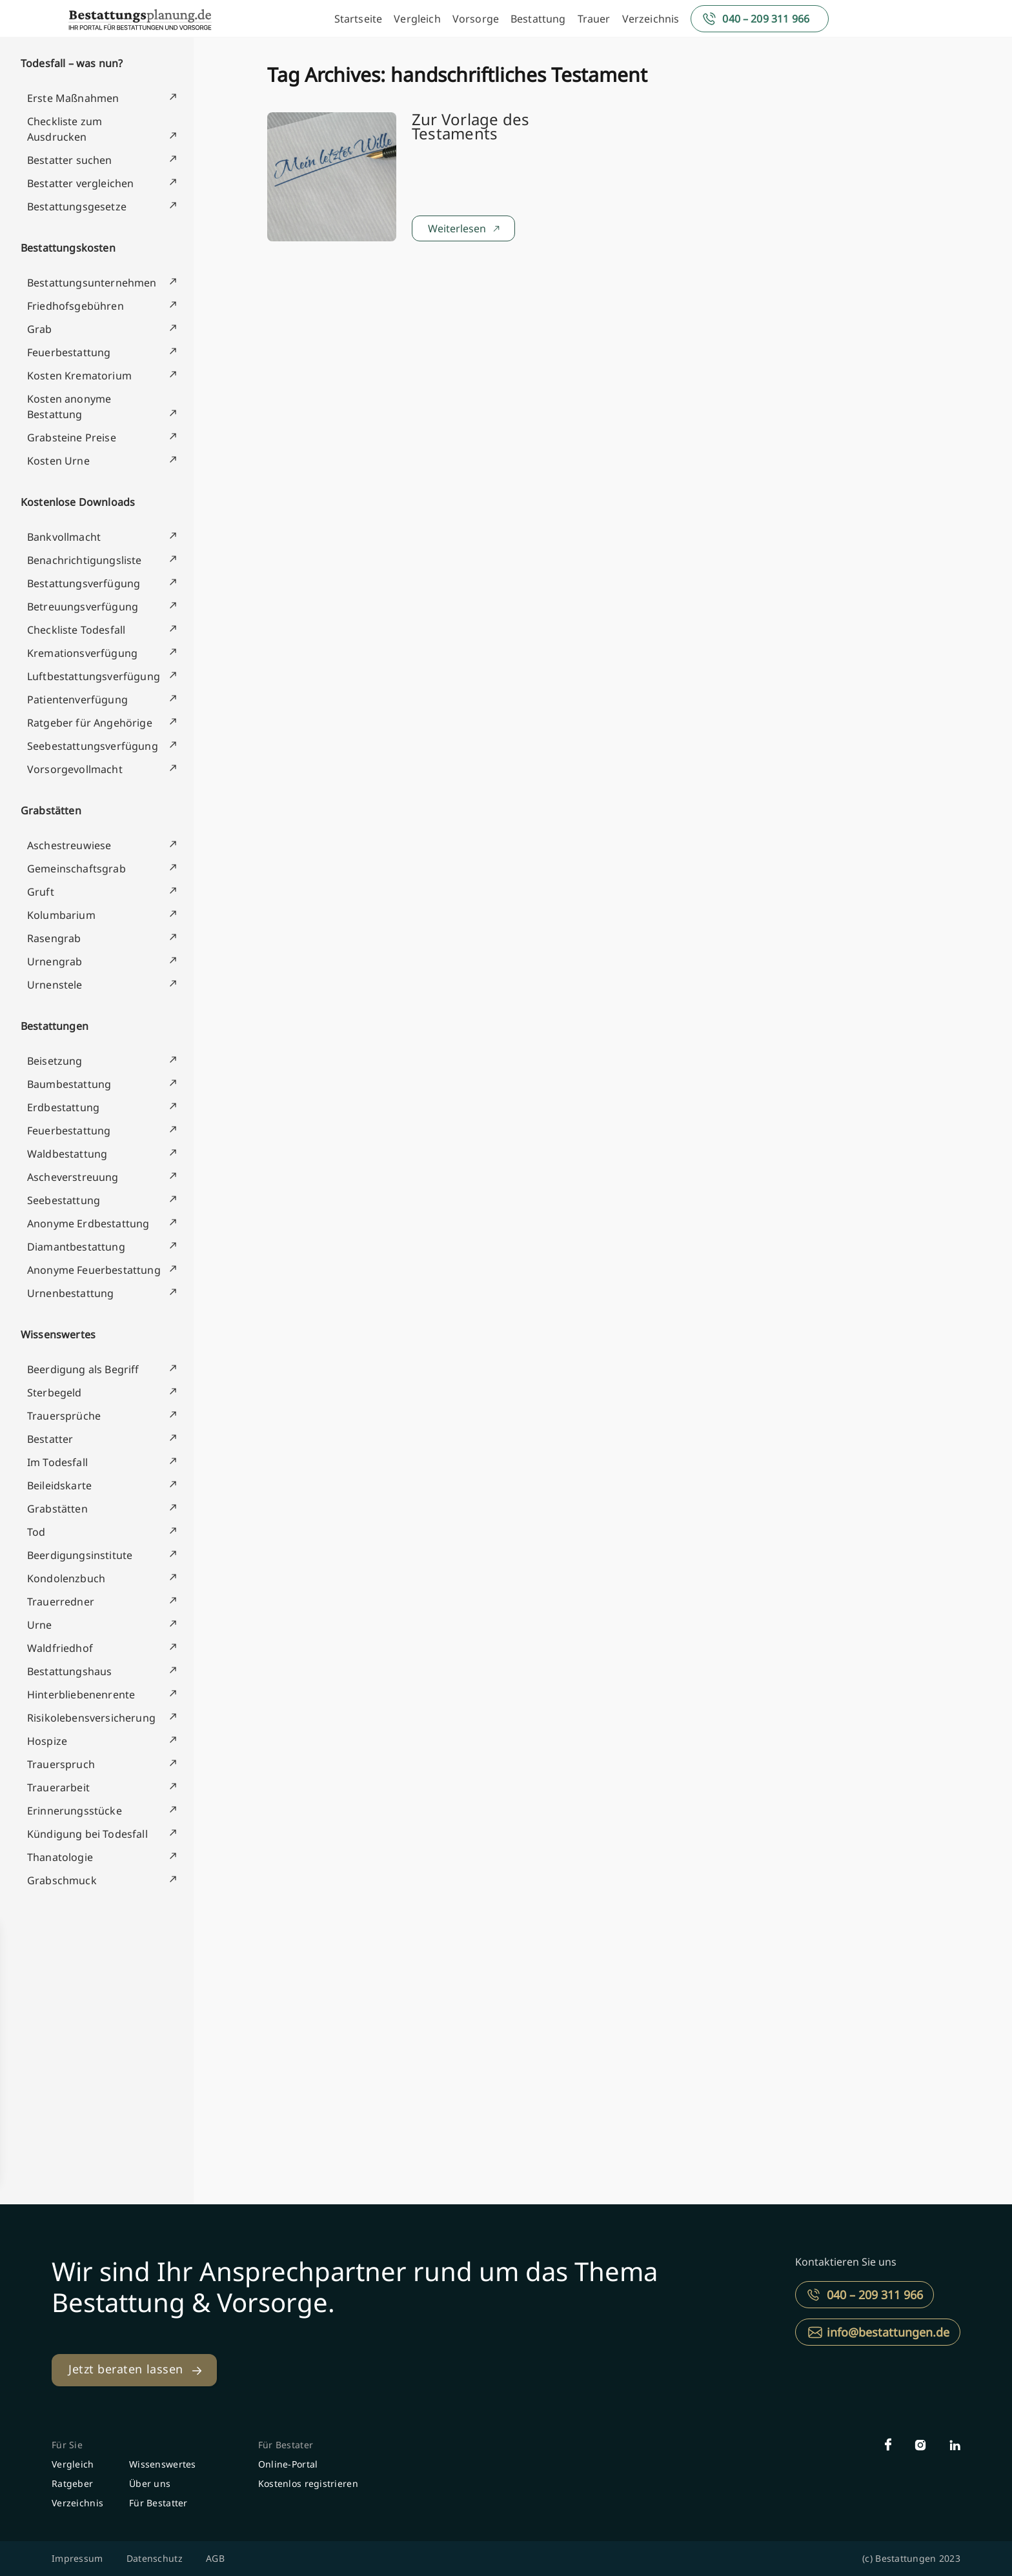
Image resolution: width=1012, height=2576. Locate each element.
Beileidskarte (59, 1485)
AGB (215, 2558)
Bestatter (50, 1439)
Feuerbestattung (68, 352)
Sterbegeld (54, 1392)
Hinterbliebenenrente (81, 1694)
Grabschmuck (62, 1880)
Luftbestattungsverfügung (93, 676)
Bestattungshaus (69, 1671)
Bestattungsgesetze (76, 206)
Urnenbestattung (70, 1293)
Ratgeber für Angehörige (89, 723)
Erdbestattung (63, 1107)
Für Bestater (285, 2445)
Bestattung (538, 19)
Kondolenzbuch (66, 1578)
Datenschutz (154, 2558)
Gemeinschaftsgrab (76, 868)
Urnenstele (55, 985)
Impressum (77, 2558)
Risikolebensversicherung (91, 1718)
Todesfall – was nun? (72, 63)
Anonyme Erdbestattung (88, 1223)
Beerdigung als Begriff (83, 1369)
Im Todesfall (57, 1462)
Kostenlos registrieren (308, 2483)
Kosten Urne (58, 461)
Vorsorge (475, 19)
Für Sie (67, 2445)
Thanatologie (60, 1857)
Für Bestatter (158, 2503)
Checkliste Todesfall (76, 630)
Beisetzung (55, 1061)
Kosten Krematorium (79, 375)
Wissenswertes (58, 1334)
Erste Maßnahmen (73, 98)
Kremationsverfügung (82, 653)
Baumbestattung (69, 1084)
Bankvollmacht (64, 537)
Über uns (149, 2483)
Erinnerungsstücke (74, 1811)
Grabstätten (51, 810)
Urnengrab (54, 961)
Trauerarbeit (58, 1787)
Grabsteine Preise (71, 437)
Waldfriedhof (60, 1648)
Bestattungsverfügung (83, 583)
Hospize (47, 1741)
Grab (39, 329)
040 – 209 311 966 (765, 19)
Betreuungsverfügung (82, 606)
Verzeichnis (651, 19)
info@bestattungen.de (888, 2332)
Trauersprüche (64, 1416)
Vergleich (417, 19)
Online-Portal (288, 2464)
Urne (39, 1625)
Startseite (358, 19)
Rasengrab (54, 938)
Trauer (594, 19)
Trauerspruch (61, 1764)
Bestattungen (54, 1026)
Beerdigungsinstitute (79, 1555)
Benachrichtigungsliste (84, 560)
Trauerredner (60, 1602)
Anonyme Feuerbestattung (94, 1270)
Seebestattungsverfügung (92, 746)
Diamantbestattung (76, 1247)
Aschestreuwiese (69, 845)
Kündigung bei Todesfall (87, 1834)
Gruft (40, 892)
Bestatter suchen (69, 160)
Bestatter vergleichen (80, 183)
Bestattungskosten (68, 248)
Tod (36, 1532)
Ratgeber (72, 2483)
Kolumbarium (61, 915)
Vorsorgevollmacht (75, 769)
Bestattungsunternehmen (92, 283)
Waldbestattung (67, 1154)
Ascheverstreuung (73, 1177)
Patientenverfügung (77, 699)
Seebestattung (63, 1200)
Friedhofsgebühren (75, 306)
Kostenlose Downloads (78, 502)
